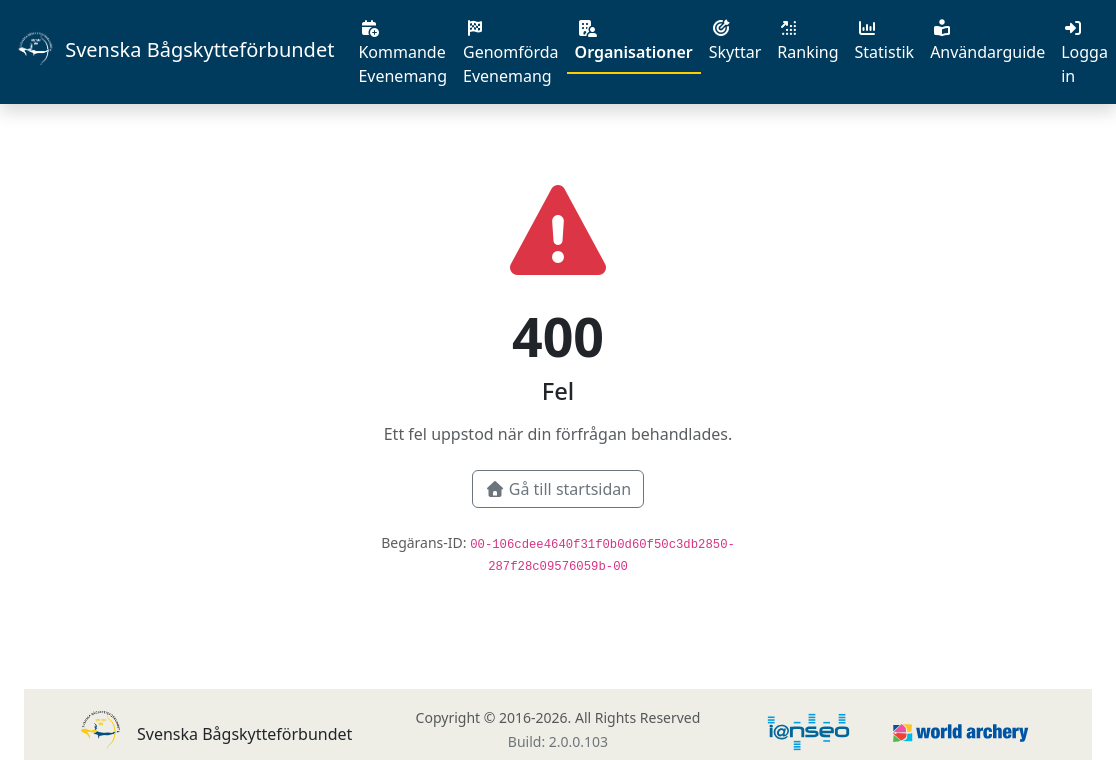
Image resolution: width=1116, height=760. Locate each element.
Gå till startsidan (558, 489)
